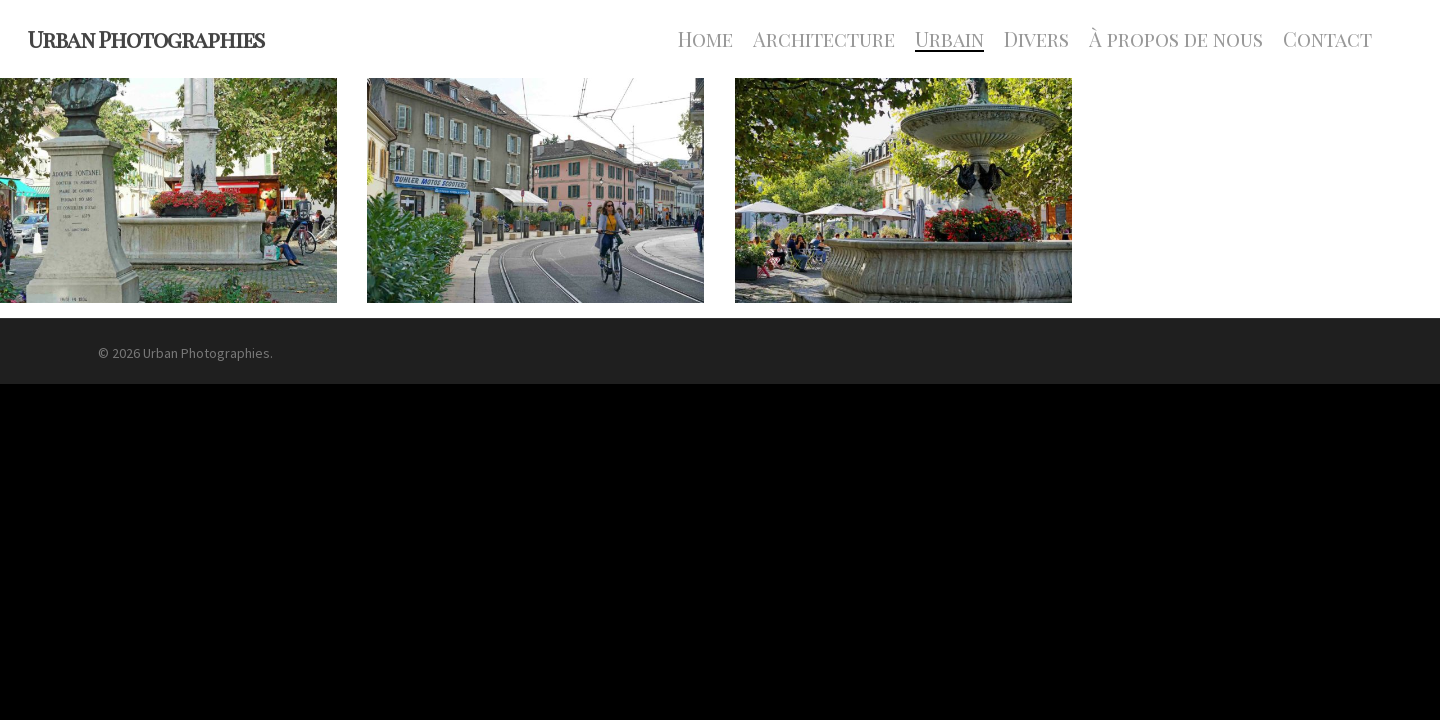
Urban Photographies (146, 39)
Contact (1327, 39)
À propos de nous (1176, 39)
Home (705, 39)
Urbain (949, 39)
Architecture (824, 39)
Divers (1036, 39)
